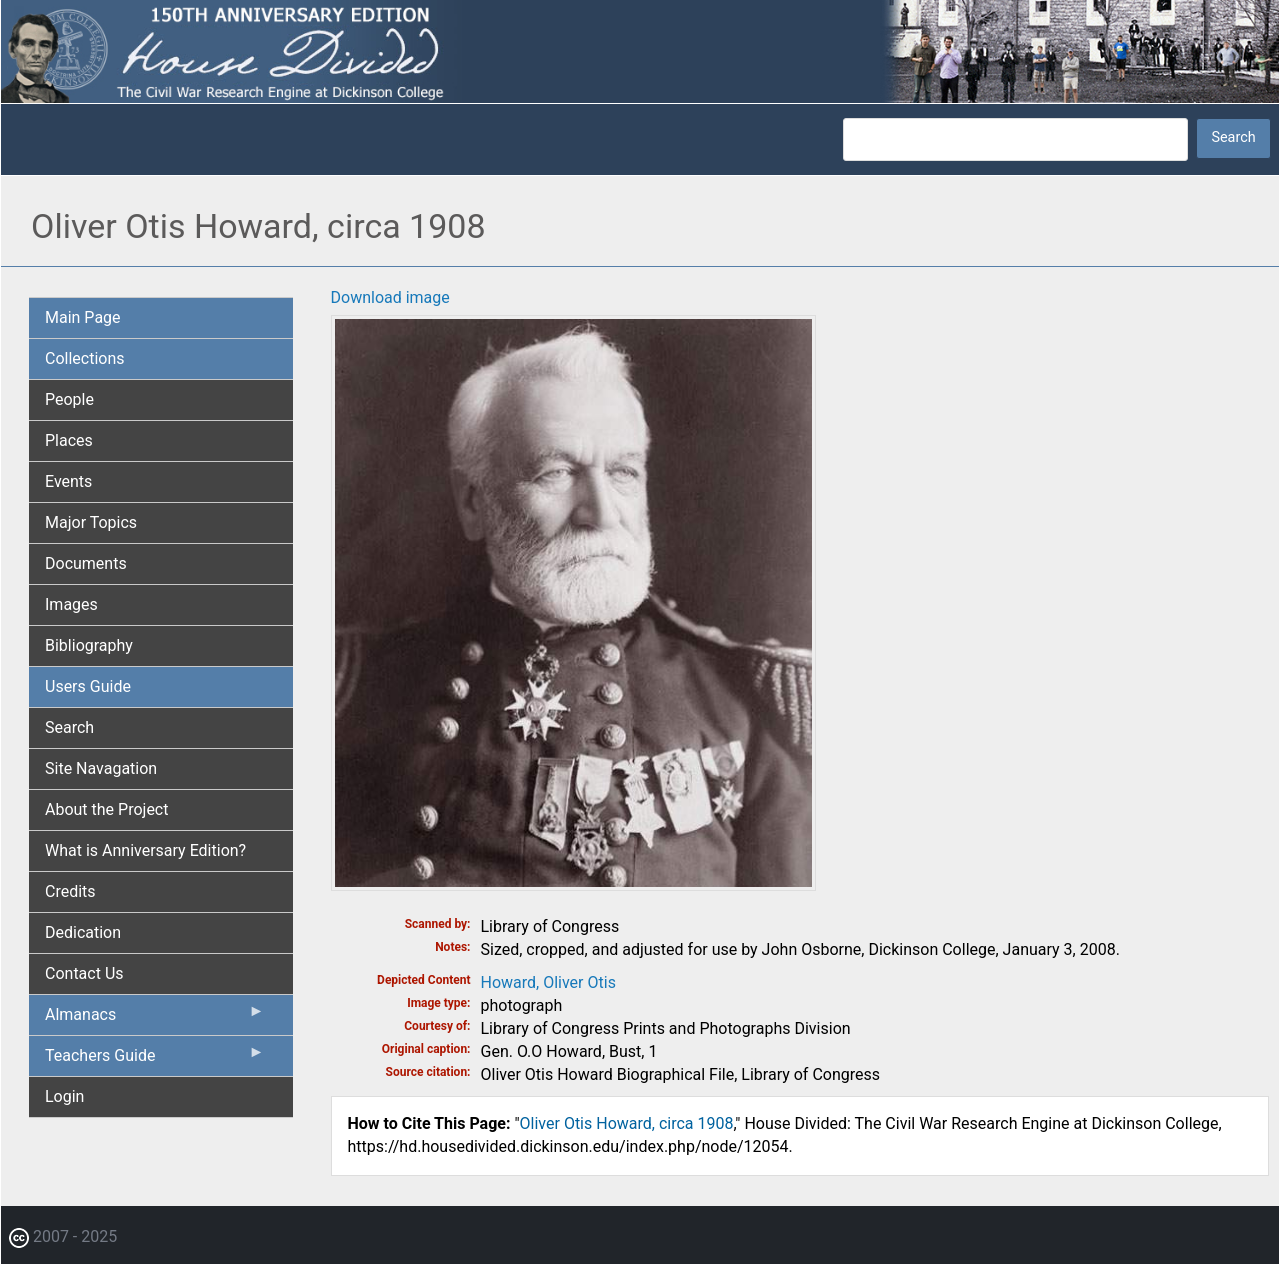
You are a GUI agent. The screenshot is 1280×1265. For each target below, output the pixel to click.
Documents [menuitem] (86, 563)
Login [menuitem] (64, 1096)
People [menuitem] (69, 399)
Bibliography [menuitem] (89, 645)
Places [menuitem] (69, 440)
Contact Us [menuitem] (84, 973)
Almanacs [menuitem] (155, 1019)
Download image (390, 297)
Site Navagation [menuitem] (101, 768)
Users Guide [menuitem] (88, 686)
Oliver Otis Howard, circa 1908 (627, 1123)
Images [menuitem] (71, 604)
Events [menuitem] (68, 481)
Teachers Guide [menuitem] (155, 1060)
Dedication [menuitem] (83, 932)
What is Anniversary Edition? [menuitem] (145, 850)
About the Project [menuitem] (106, 809)
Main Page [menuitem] (83, 317)
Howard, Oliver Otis (548, 982)
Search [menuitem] (69, 727)
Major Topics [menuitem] (91, 522)
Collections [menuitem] (85, 358)
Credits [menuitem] (70, 891)
